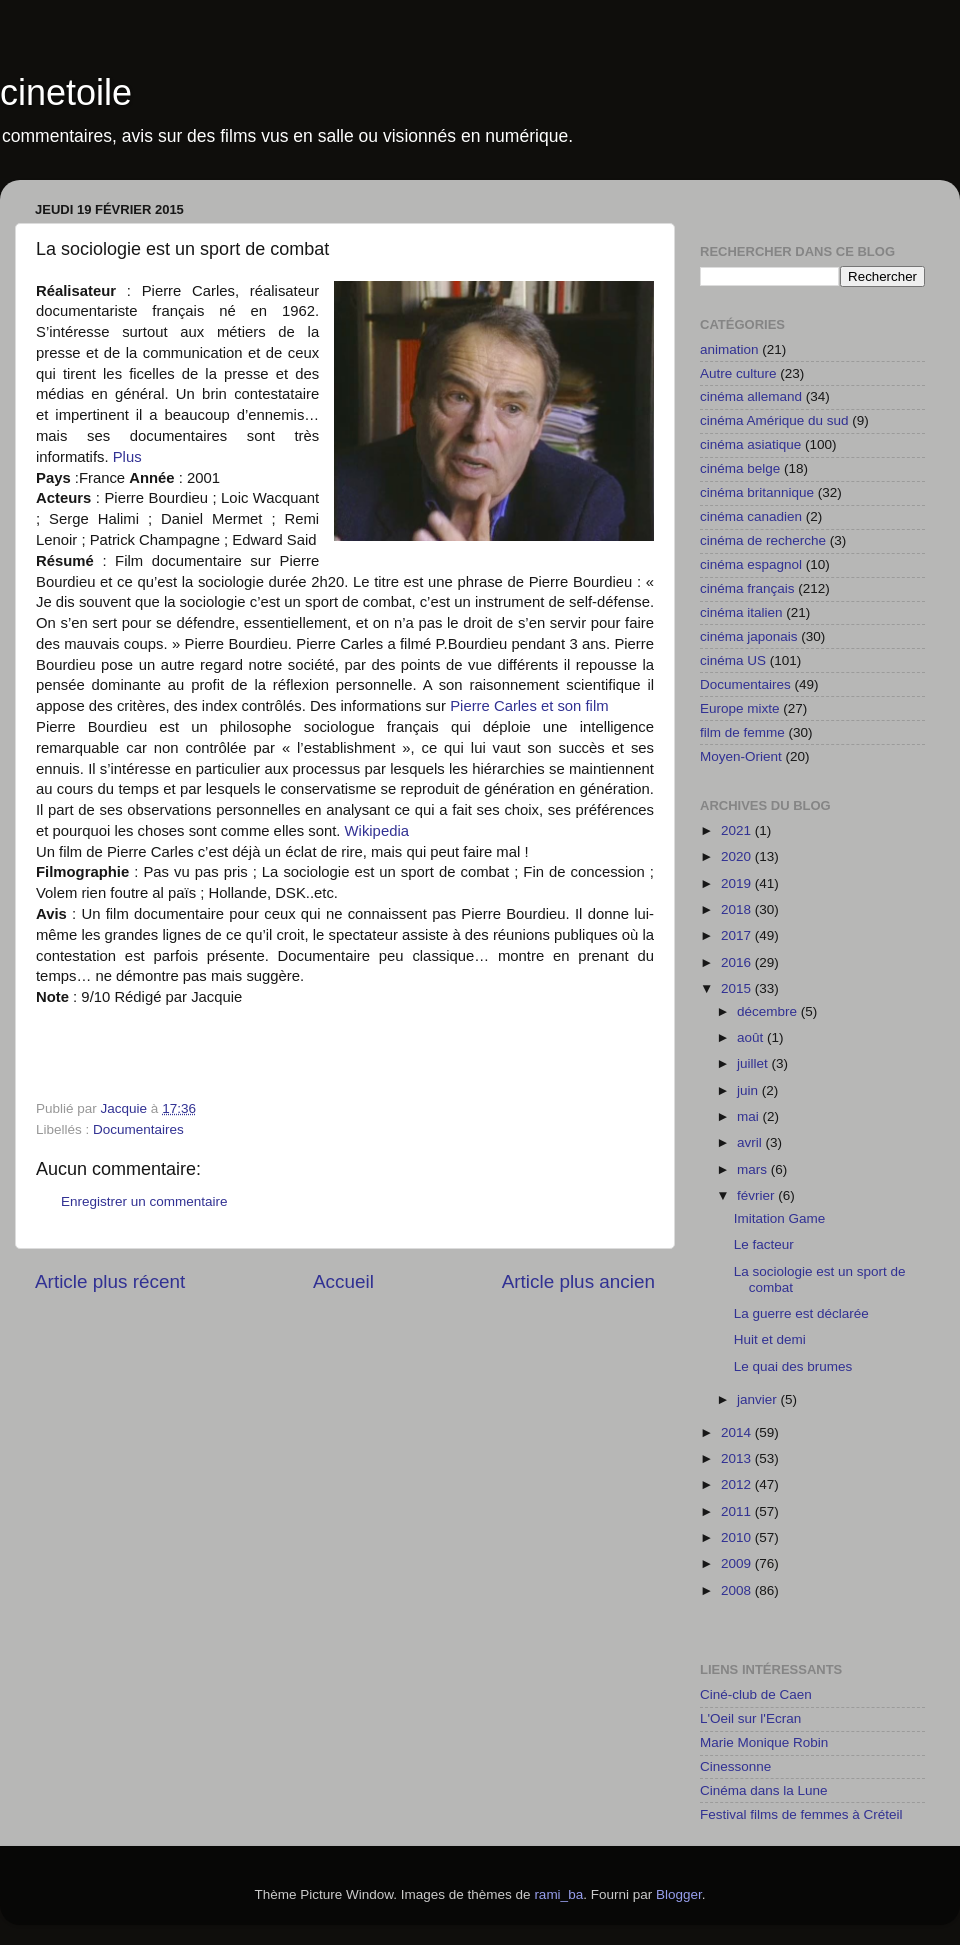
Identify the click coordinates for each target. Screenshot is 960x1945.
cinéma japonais (749, 636)
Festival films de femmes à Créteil (801, 1814)
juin (749, 1090)
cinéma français (747, 588)
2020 (738, 856)
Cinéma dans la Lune (764, 1790)
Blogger (679, 1894)
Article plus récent (110, 1281)
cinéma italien (741, 612)
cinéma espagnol (751, 564)
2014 (738, 1432)
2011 (738, 1511)
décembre (769, 1011)
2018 (738, 909)
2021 (738, 830)
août (752, 1037)
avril (751, 1142)
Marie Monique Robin (764, 1742)
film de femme (742, 732)
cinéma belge (740, 468)
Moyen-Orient (741, 756)
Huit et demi (770, 1339)
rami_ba (558, 1894)
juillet (754, 1063)
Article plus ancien (578, 1281)
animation (729, 349)
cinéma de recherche (763, 540)
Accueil (343, 1281)
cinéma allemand (751, 396)
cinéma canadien (751, 516)
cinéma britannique (757, 492)
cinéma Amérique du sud (774, 420)
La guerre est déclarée (801, 1313)
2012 (738, 1484)
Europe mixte (740, 708)
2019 (738, 883)
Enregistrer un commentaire (144, 1201)
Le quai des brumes (793, 1366)
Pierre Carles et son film (529, 706)
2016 (738, 962)
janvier (759, 1399)
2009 (738, 1563)
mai (750, 1116)
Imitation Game (780, 1218)
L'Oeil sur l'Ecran (750, 1718)
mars (754, 1169)
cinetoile (66, 92)
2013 (738, 1458)
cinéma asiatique (750, 444)
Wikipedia (377, 831)
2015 (738, 988)
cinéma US (733, 660)
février (757, 1195)
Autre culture (738, 373)
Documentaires (138, 1129)
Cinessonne (735, 1766)
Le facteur (764, 1244)
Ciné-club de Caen (756, 1694)
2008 (738, 1590)
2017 (738, 935)
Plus (127, 457)
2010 (738, 1537)
